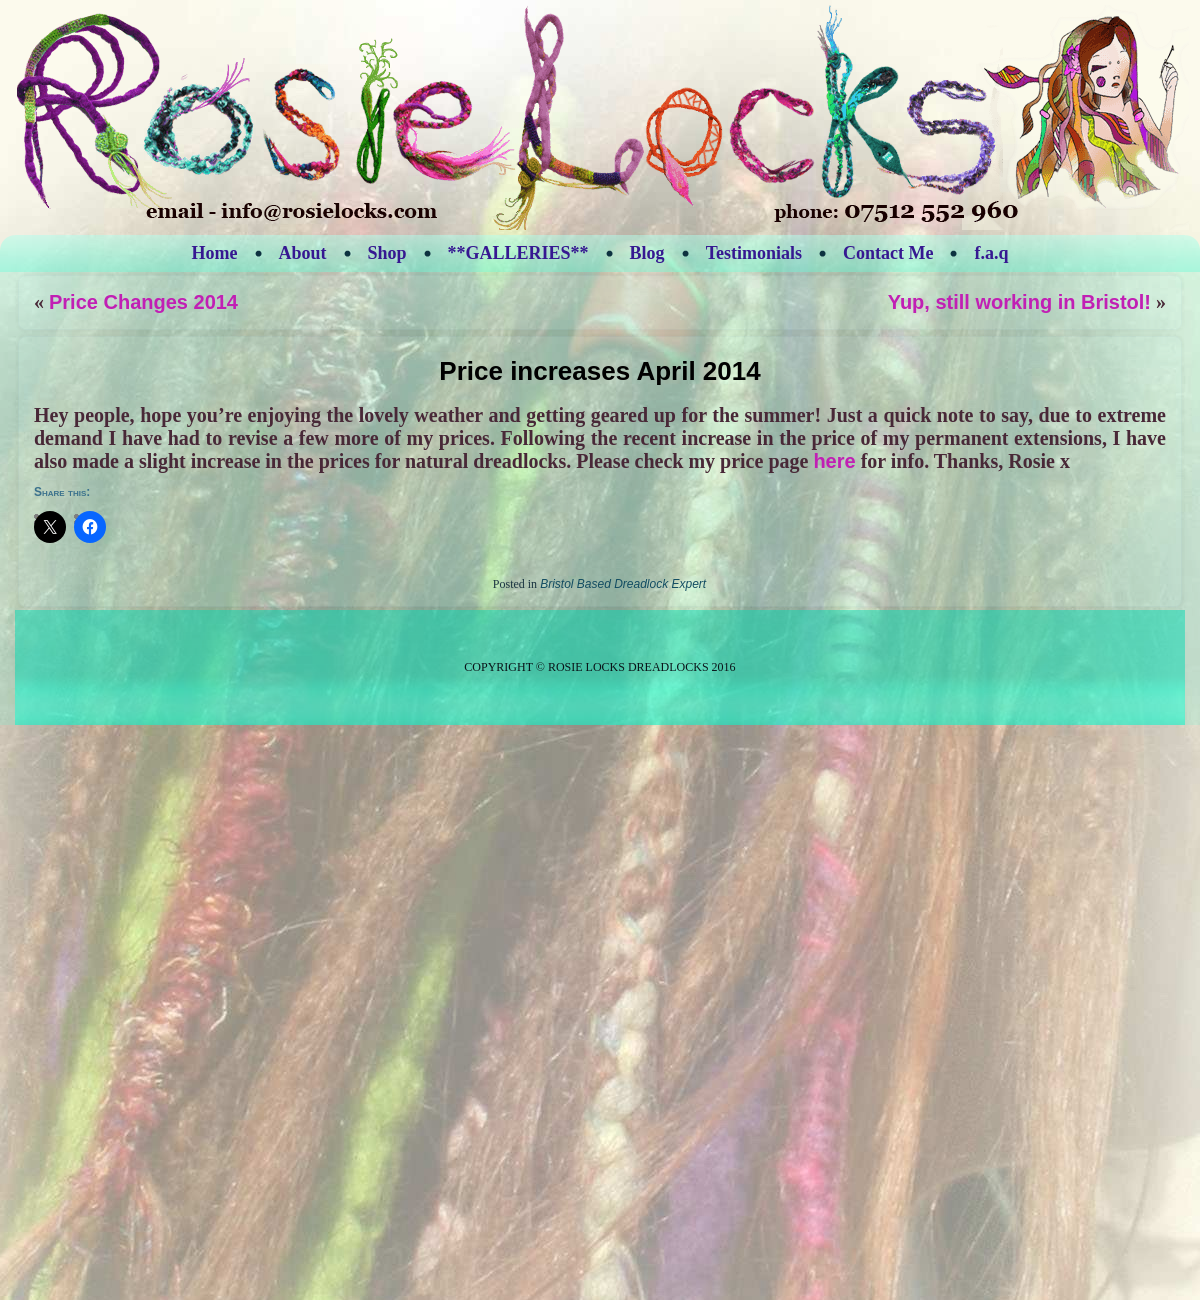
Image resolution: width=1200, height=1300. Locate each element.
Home (215, 253)
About (303, 253)
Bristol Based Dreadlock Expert (623, 584)
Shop (387, 253)
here (834, 461)
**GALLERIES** (518, 253)
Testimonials (754, 253)
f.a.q (991, 253)
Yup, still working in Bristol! (1019, 302)
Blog (647, 253)
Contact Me (888, 253)
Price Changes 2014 (143, 302)
